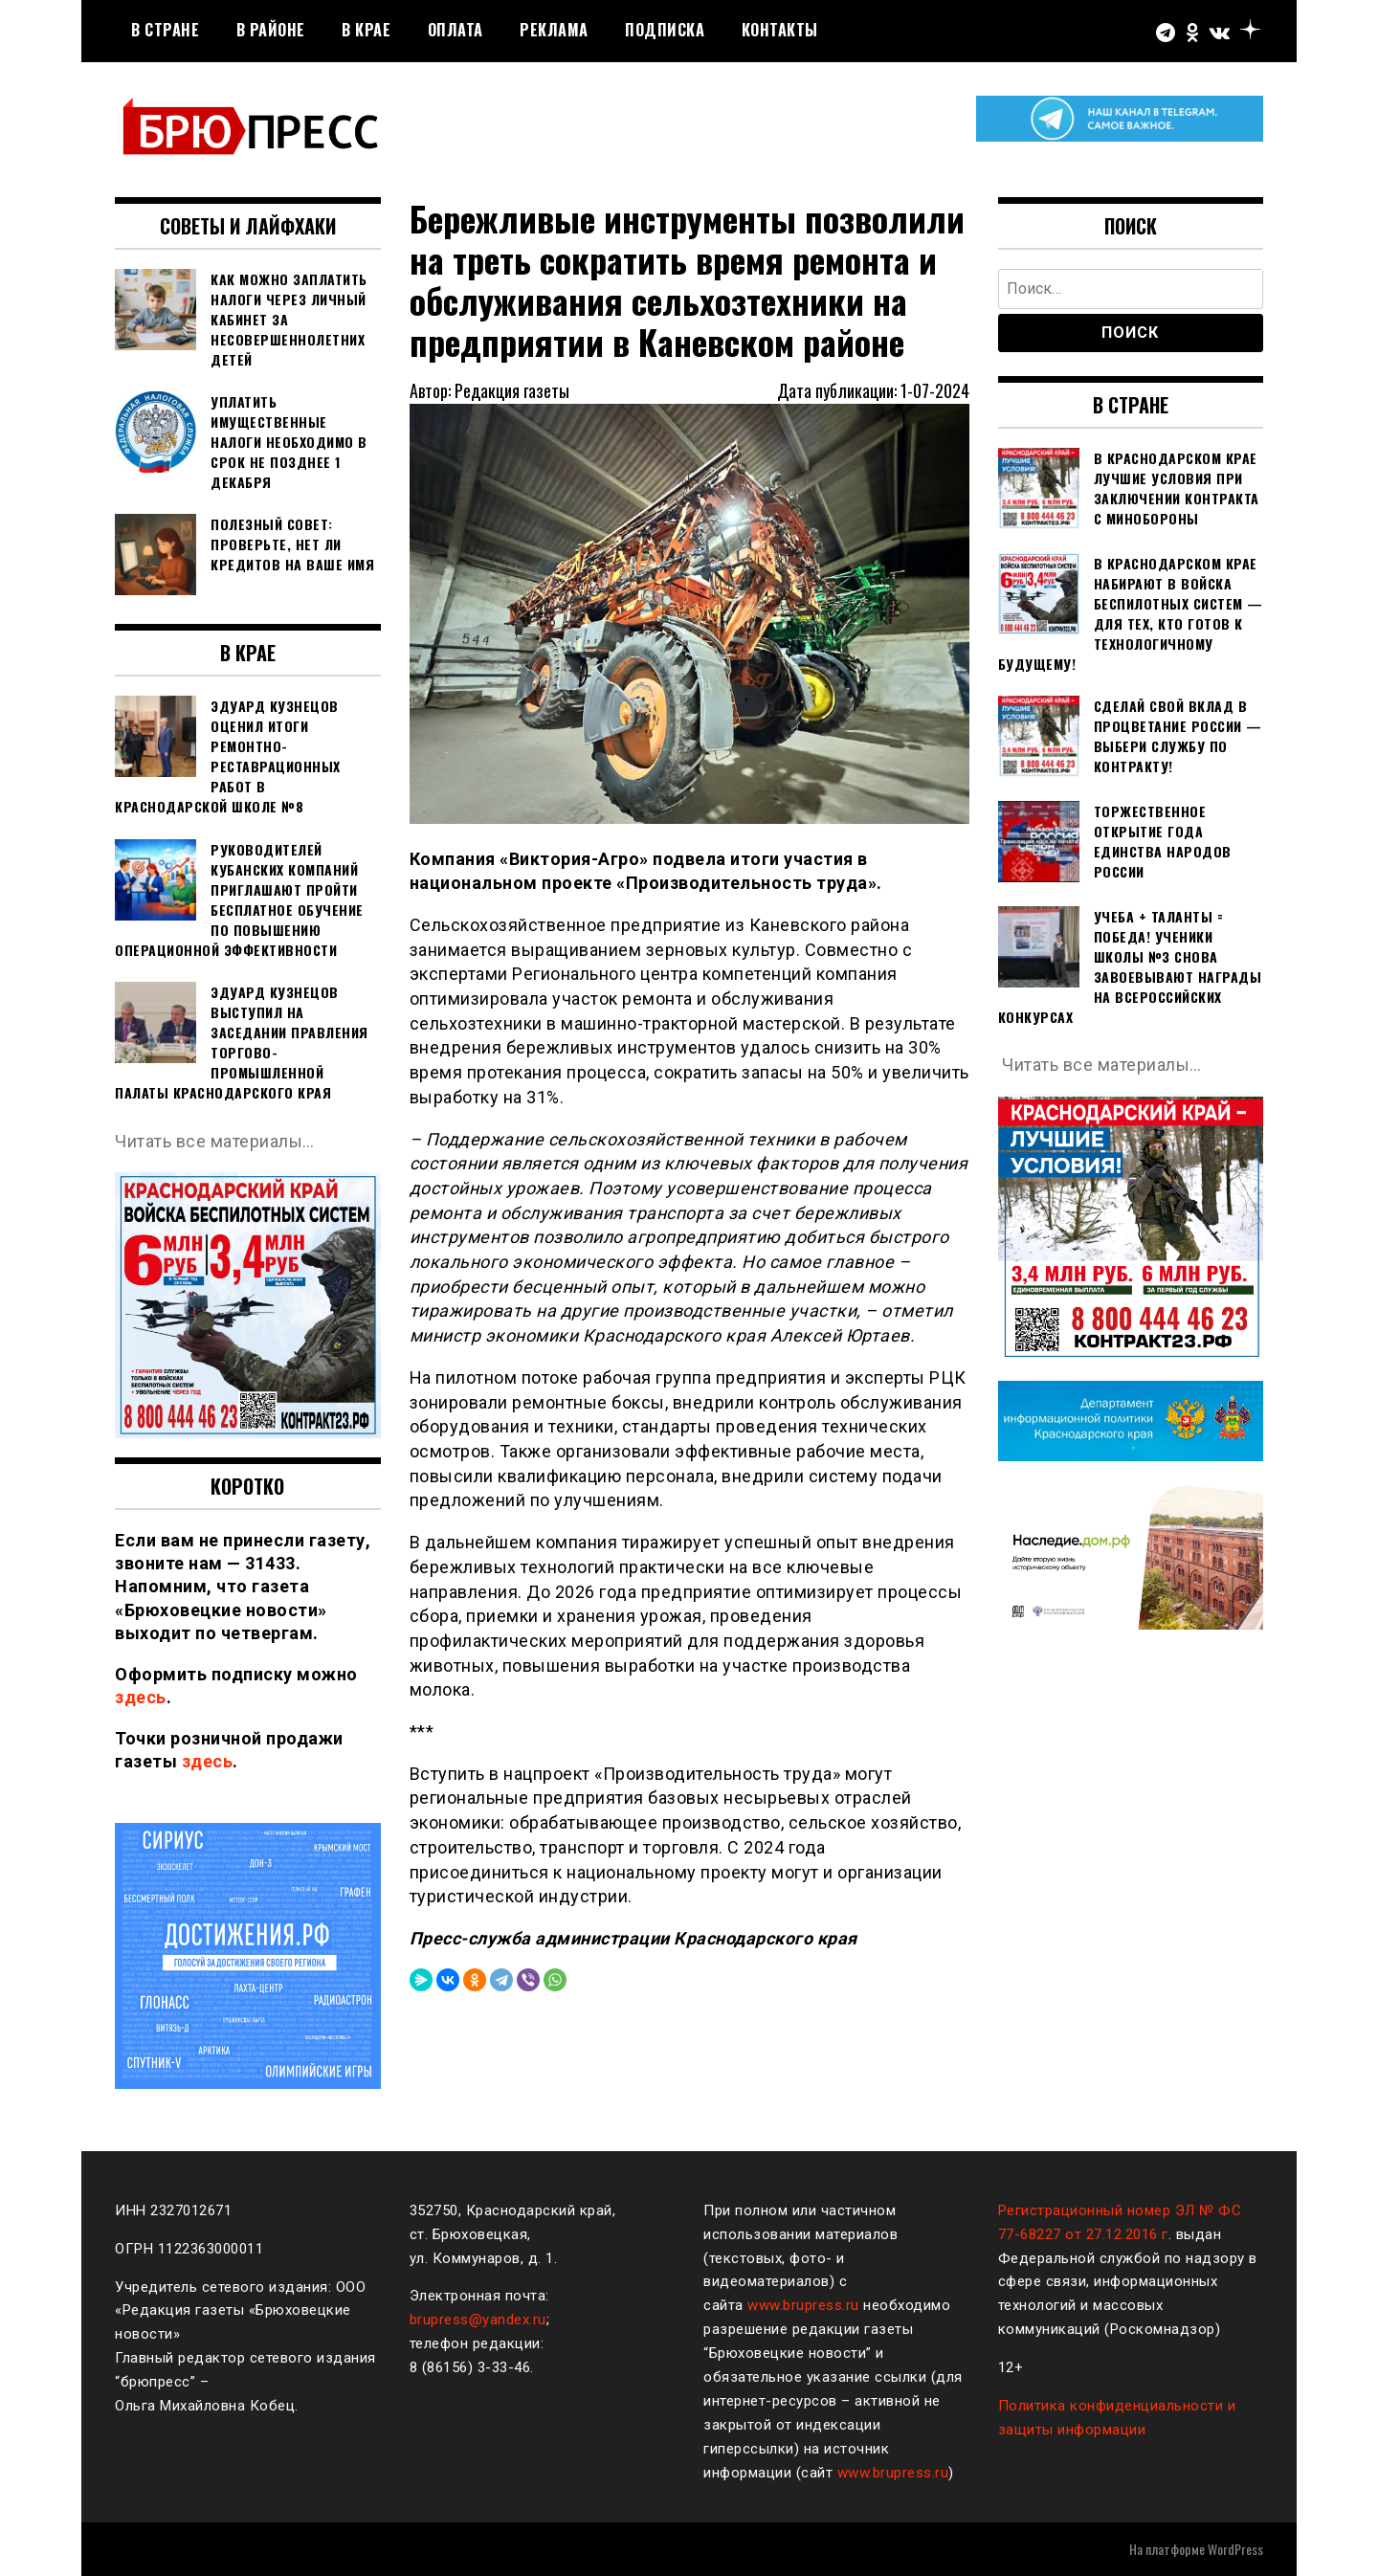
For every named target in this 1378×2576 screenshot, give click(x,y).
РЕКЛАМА (554, 29)
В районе (270, 29)
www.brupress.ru (803, 2305)
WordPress (1235, 2549)
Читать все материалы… (215, 1141)
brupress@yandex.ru (478, 2319)
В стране (165, 29)
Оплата (455, 29)
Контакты (780, 29)
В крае (366, 29)
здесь (141, 1697)
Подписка (664, 29)
